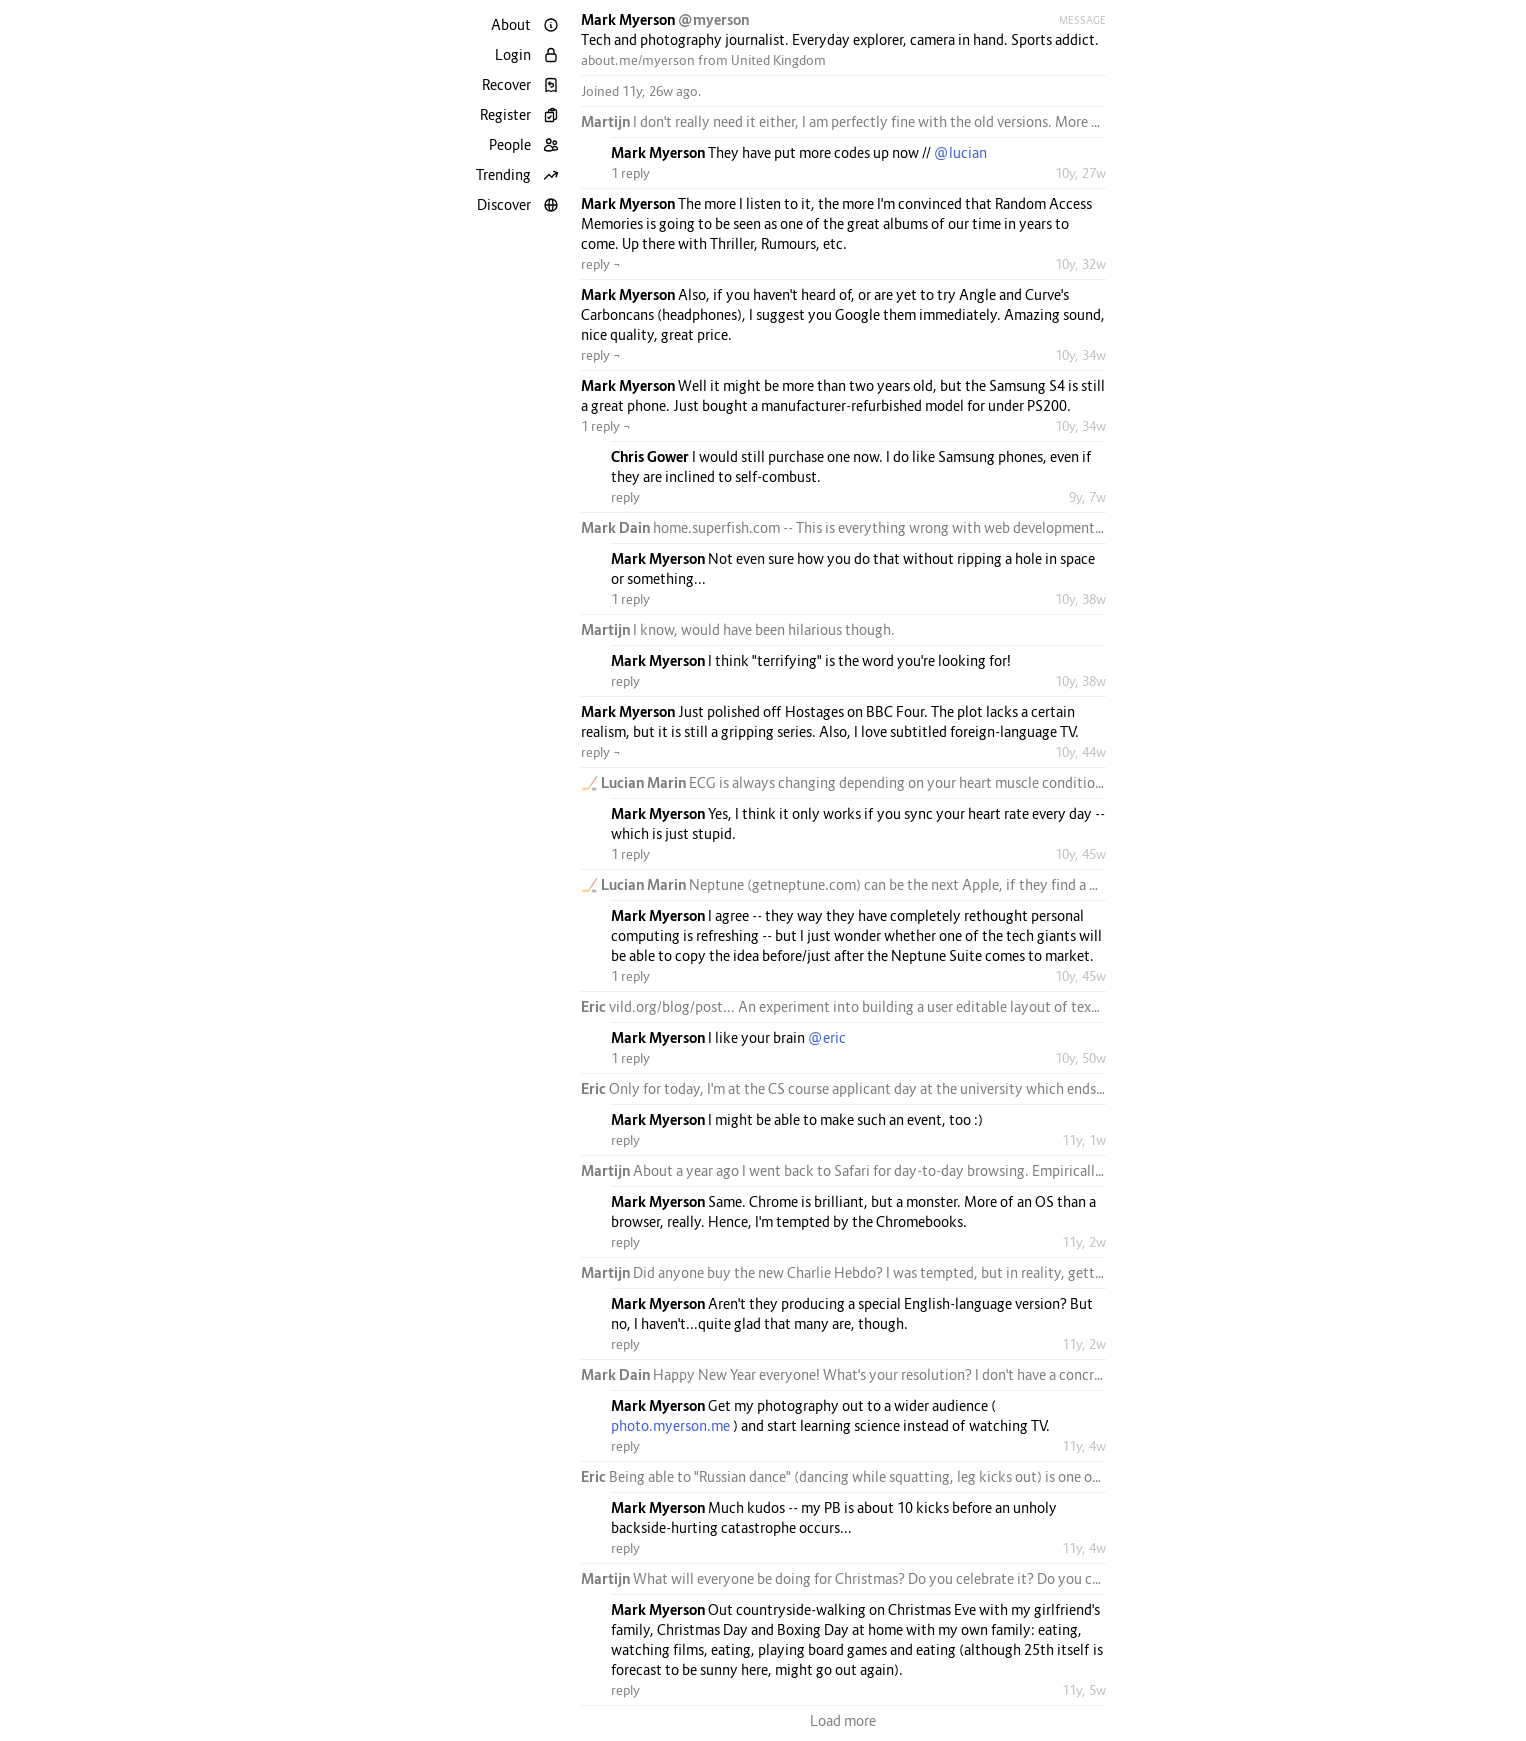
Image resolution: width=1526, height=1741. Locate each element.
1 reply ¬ (606, 426)
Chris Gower (651, 456)
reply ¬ (601, 264)
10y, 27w (1080, 173)
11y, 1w (1084, 1140)
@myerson (713, 19)
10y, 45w (1080, 854)
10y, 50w (1080, 1058)
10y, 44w (1080, 752)
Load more (843, 1720)
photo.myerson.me (670, 1425)
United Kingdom (778, 60)
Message (1082, 20)
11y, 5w (1084, 1690)
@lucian (960, 152)
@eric (827, 1037)
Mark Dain (617, 527)
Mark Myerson (629, 19)
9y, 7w (1087, 497)
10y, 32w (1080, 264)
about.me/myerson (638, 60)
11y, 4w (1084, 1446)
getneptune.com (804, 884)
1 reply (630, 173)
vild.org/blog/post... (672, 1006)
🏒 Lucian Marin (635, 782)
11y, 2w (1084, 1242)
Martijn (607, 121)
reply (625, 497)
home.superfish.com (716, 527)
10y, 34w (1080, 355)
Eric (595, 1006)
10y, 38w (1080, 599)
